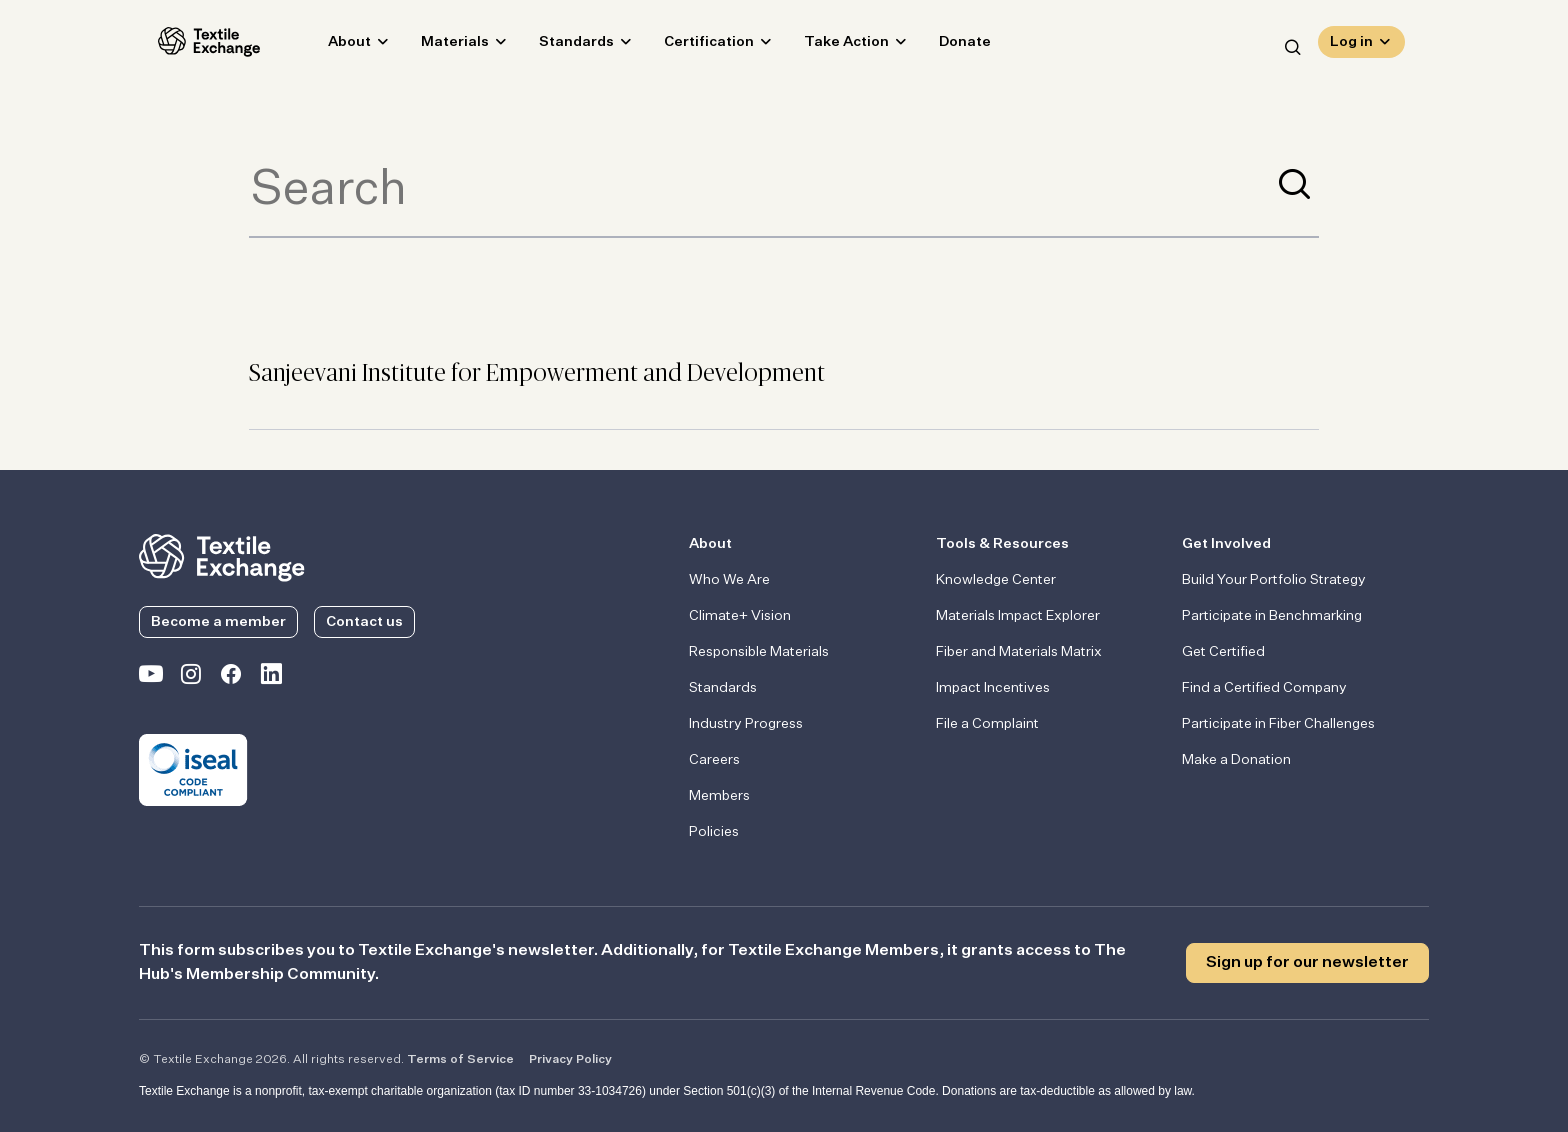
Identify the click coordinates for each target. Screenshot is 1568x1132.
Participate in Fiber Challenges (1278, 724)
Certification (690, 46)
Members (719, 796)
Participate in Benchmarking (1272, 616)
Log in (1351, 46)
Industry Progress (746, 724)
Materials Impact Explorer (1018, 616)
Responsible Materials (759, 652)
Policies (714, 832)
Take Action (827, 46)
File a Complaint (987, 724)
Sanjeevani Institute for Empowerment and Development (537, 374)
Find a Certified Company (1264, 688)
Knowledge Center (996, 580)
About (330, 46)
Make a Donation (1236, 760)
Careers (714, 760)
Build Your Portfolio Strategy (1274, 580)
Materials (436, 46)
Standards (557, 46)
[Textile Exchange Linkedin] (271, 678)
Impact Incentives (993, 688)
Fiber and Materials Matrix (1019, 652)
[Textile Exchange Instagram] (191, 678)
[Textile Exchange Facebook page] (231, 678)
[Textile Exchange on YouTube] (151, 678)
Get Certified (1223, 652)
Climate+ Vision (740, 616)
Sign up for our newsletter (1307, 963)
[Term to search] (760, 191)
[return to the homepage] (222, 556)
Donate (946, 46)
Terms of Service (460, 1060)
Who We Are (729, 580)
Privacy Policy (570, 1060)
